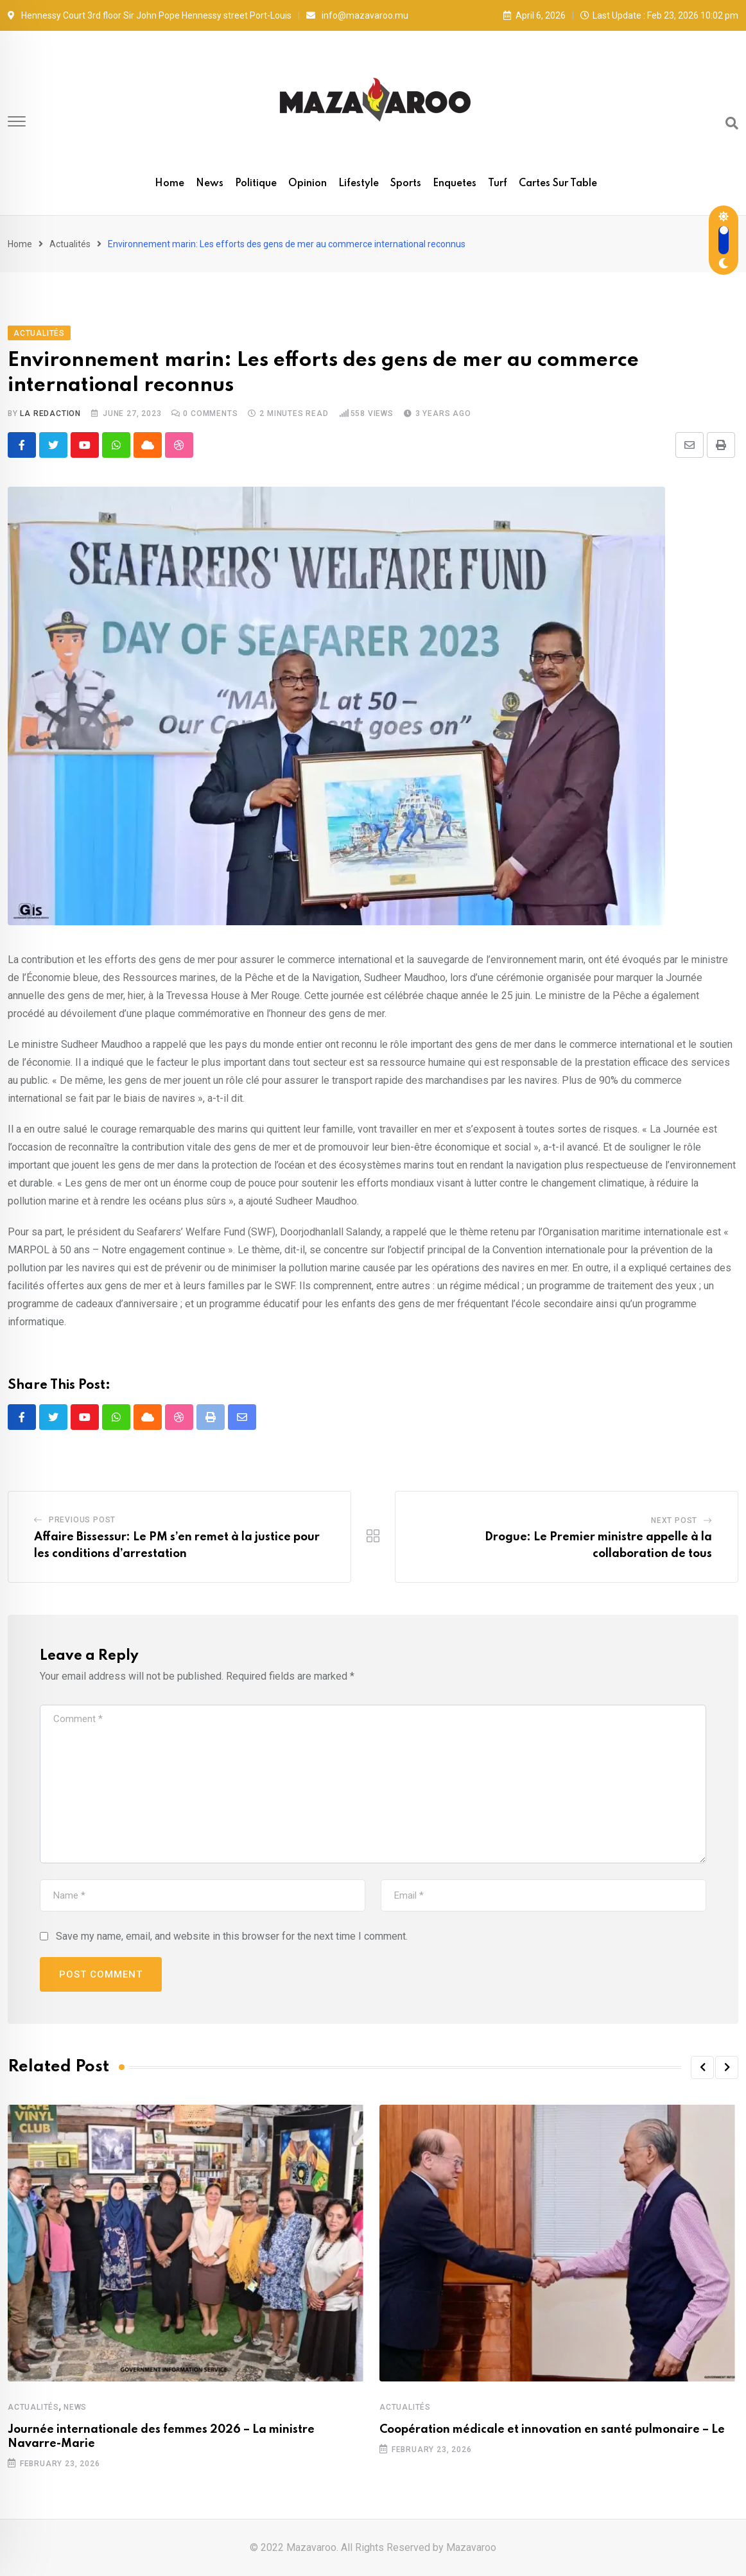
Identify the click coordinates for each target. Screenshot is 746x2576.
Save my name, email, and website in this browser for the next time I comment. (232, 1936)
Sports (405, 183)
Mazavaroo (471, 2547)
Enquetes (454, 183)
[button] (702, 2067)
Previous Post (82, 1519)
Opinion (307, 183)
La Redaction (50, 413)
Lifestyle (358, 183)
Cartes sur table (558, 183)
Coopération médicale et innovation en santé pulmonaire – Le (552, 2429)
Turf (497, 183)
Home (169, 183)
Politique (256, 183)
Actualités (70, 244)
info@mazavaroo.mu (365, 15)
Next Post (674, 1520)
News (209, 183)
